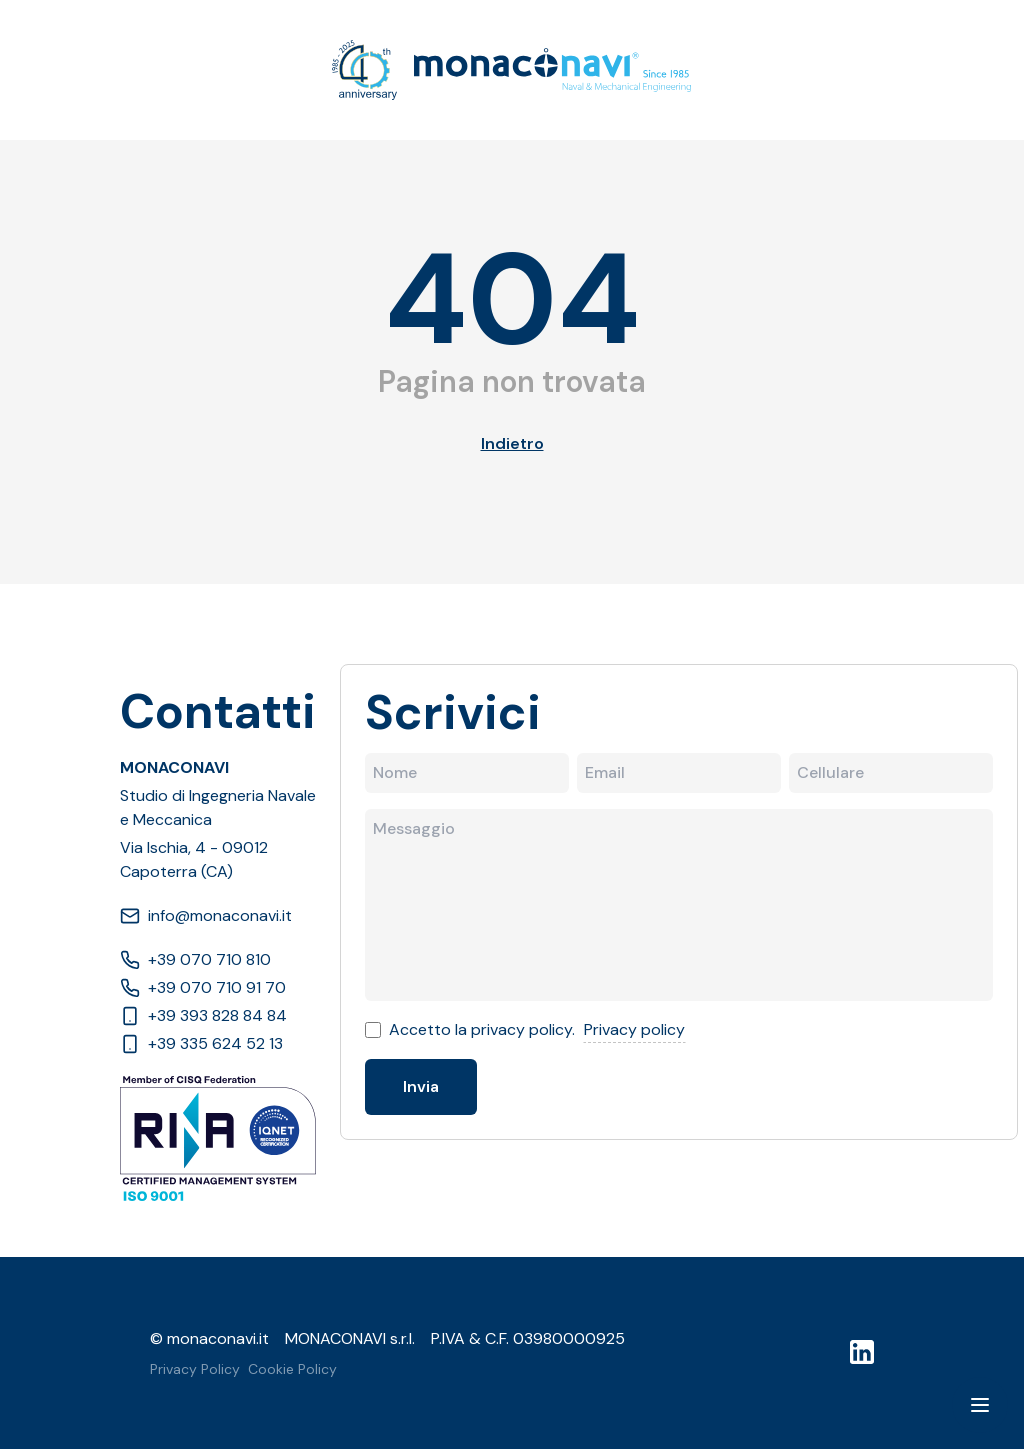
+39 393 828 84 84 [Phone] (203, 1015)
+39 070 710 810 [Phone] (195, 959)
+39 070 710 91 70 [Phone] (203, 987)
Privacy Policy (195, 1369)
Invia (421, 1086)
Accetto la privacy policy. (482, 1029)
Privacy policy (634, 1029)
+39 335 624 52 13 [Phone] (201, 1043)
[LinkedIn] (862, 1352)
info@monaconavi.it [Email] (206, 915)
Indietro (512, 443)
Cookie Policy (292, 1369)
